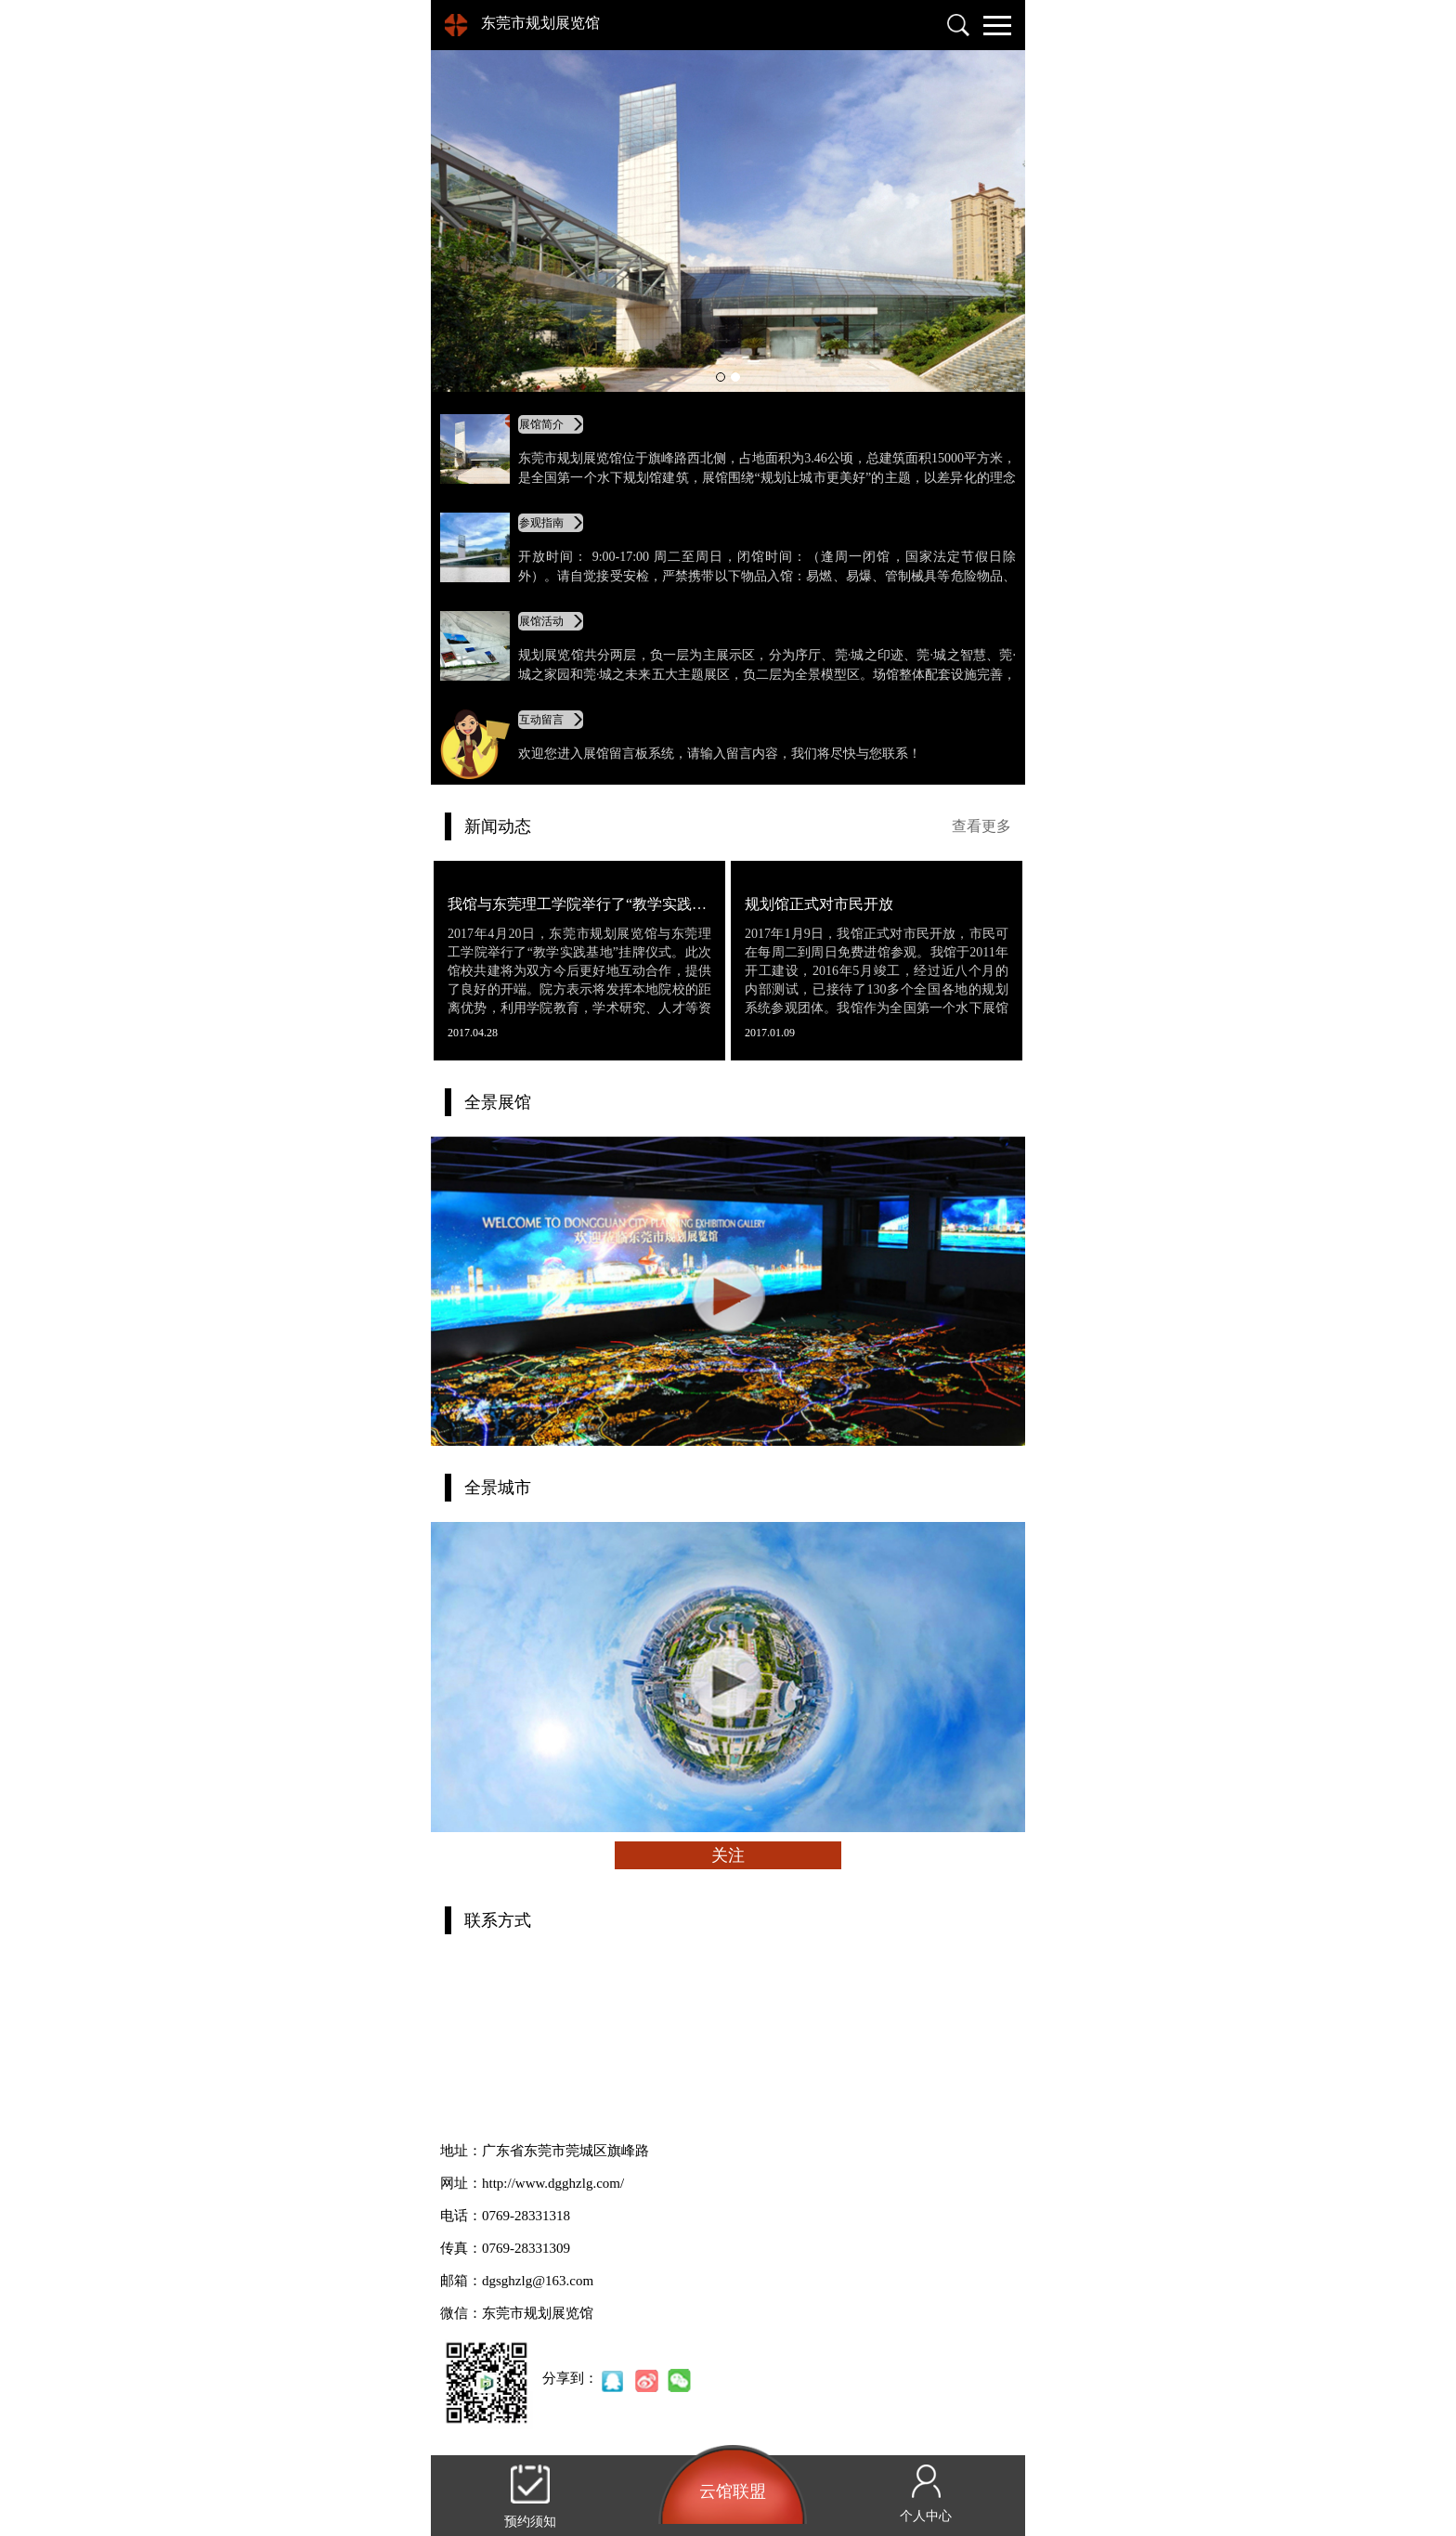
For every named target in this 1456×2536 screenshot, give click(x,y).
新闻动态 (497, 826)
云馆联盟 (732, 2491)
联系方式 (497, 1920)
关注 (728, 1855)
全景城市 (497, 1487)
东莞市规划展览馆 (540, 23)
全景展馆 (497, 1102)
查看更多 (981, 826)
